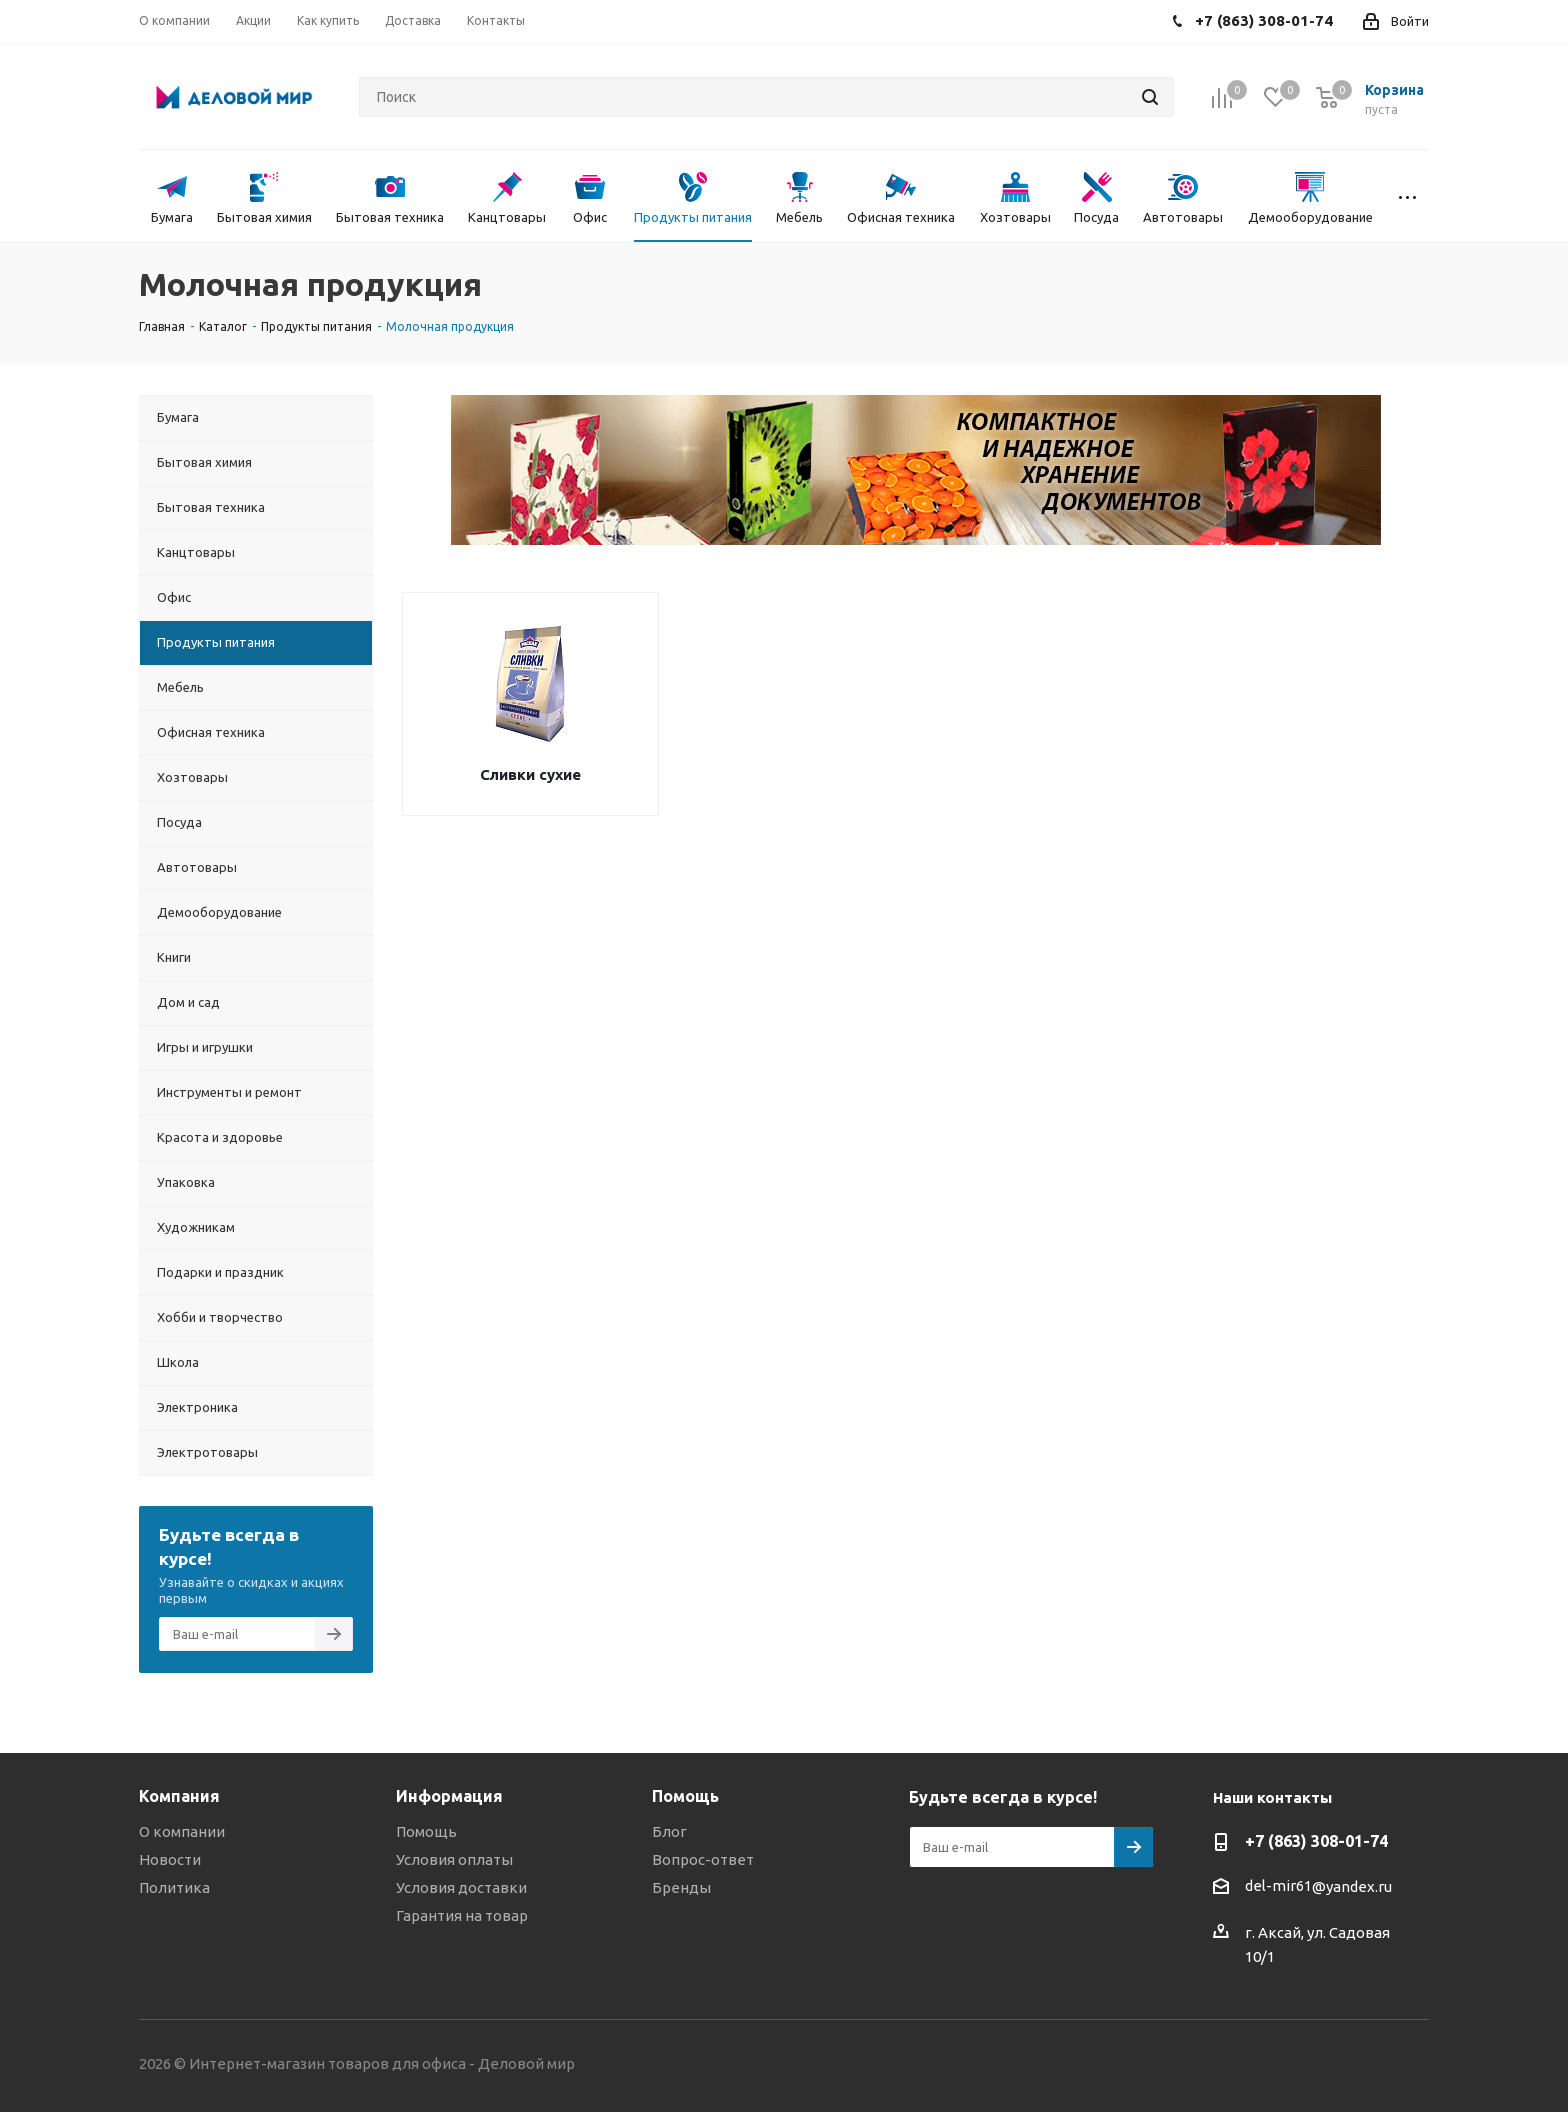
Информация (449, 1796)
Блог (669, 1831)
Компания (179, 1796)
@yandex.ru (1352, 1886)
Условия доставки (461, 1887)
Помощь (426, 1831)
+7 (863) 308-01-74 (1316, 1841)
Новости (170, 1859)
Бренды (681, 1887)
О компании (182, 1831)
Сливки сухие (530, 774)
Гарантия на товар (462, 1915)
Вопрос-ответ (703, 1859)
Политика (174, 1887)
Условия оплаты (454, 1859)
